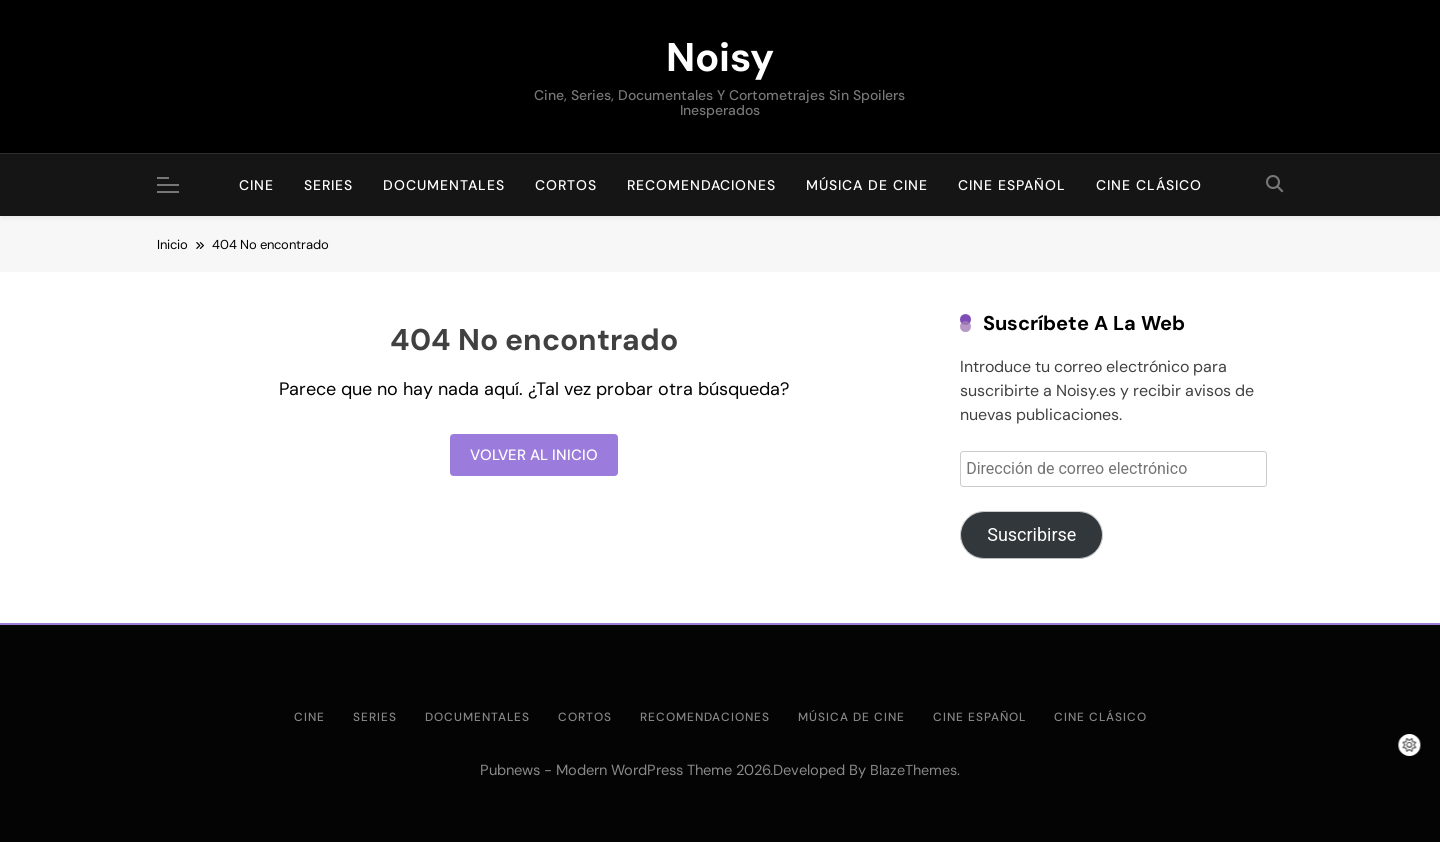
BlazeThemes (913, 770)
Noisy (720, 57)
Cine (256, 185)
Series (328, 185)
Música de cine (867, 185)
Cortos (566, 185)
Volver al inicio (534, 455)
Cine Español (1012, 185)
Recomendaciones (701, 185)
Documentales (444, 185)
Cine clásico (1149, 185)
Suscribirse (1031, 534)
